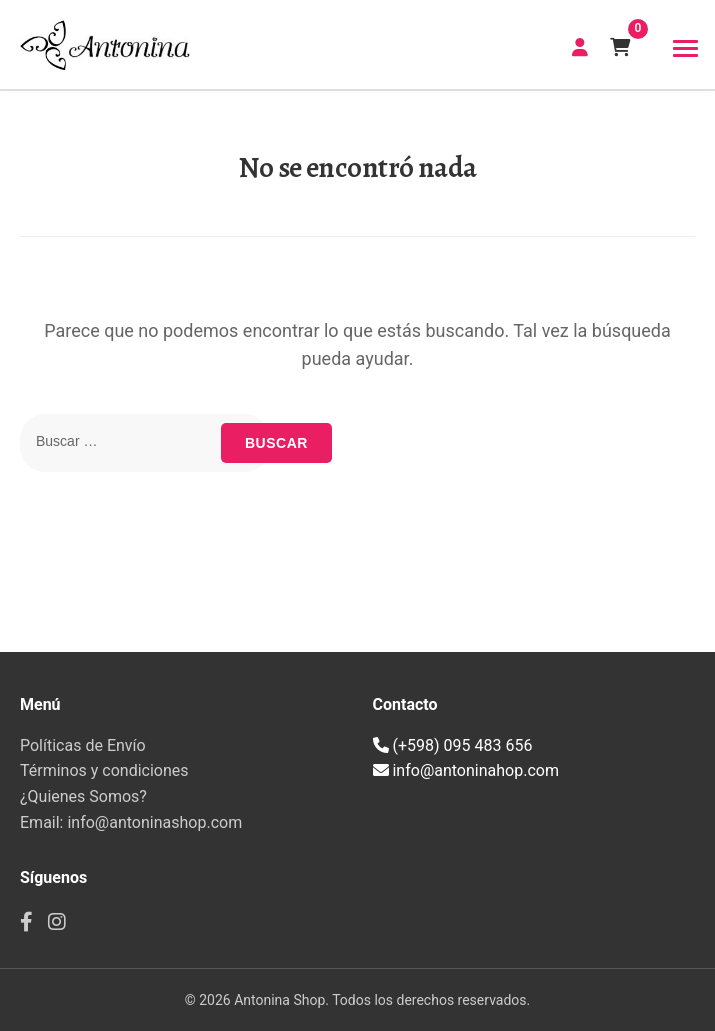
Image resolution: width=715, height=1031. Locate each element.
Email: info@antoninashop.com (131, 822)
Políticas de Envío (83, 745)
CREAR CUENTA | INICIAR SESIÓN (580, 47)
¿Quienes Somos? (83, 796)
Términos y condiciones (104, 770)
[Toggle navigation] (685, 49)
